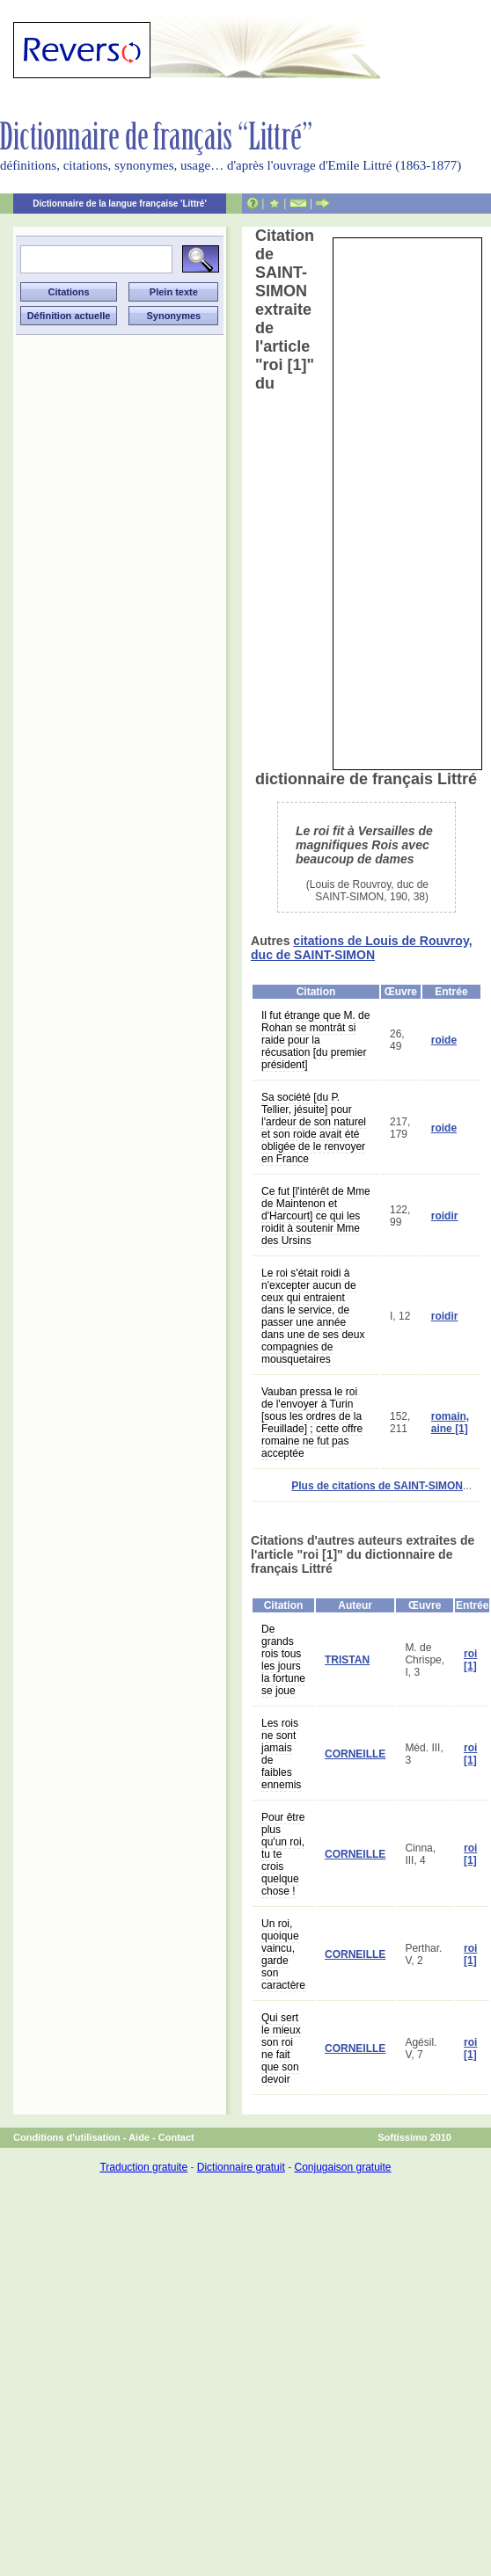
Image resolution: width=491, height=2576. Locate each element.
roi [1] (470, 1660)
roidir (444, 1216)
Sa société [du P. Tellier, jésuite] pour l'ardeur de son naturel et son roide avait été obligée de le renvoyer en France (313, 1128)
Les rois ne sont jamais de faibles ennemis (281, 1754)
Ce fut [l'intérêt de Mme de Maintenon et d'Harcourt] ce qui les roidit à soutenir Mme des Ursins (315, 1216)
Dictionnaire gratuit (241, 2167)
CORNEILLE (355, 1754)
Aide (139, 2137)
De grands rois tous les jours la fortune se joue (283, 1660)
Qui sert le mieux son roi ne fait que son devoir (281, 2048)
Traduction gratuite (143, 2167)
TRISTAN (347, 1660)
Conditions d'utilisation (67, 2137)
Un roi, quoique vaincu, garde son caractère (283, 1954)
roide (444, 1040)
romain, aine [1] (450, 1422)
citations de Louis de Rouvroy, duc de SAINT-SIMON (362, 948)
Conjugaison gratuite (342, 2167)
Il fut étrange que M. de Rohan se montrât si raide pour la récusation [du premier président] (315, 1040)
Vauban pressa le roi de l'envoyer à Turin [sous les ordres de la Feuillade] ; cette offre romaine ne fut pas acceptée (312, 1422)
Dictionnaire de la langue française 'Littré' (120, 203)
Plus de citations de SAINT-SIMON (377, 1486)
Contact (176, 2137)
